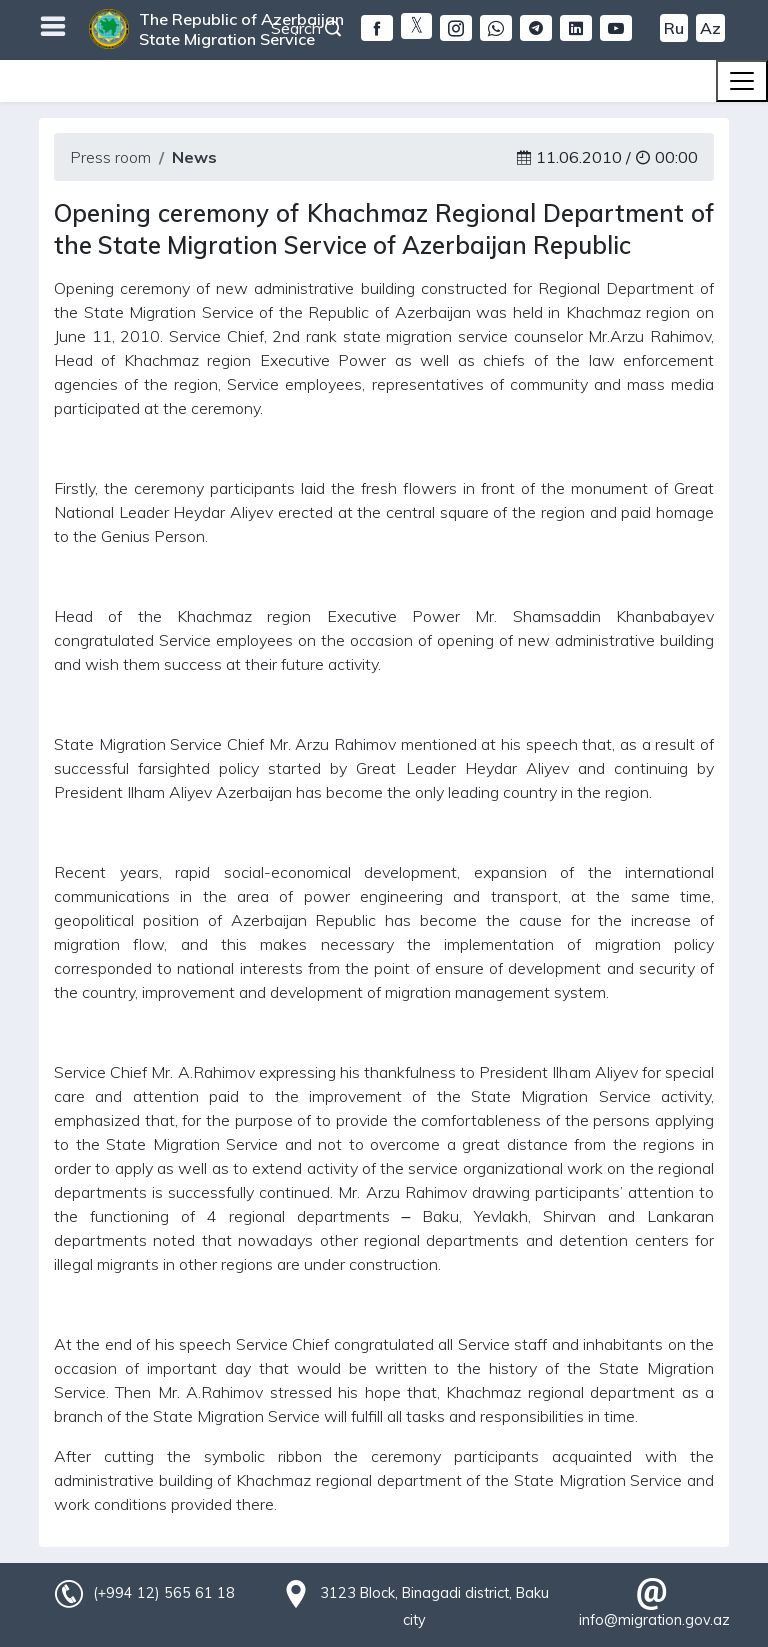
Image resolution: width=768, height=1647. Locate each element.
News (194, 157)
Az (710, 28)
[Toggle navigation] (742, 81)
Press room (110, 157)
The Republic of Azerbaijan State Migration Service (241, 29)
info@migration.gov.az (654, 1620)
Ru (674, 28)
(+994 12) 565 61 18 (164, 1593)
